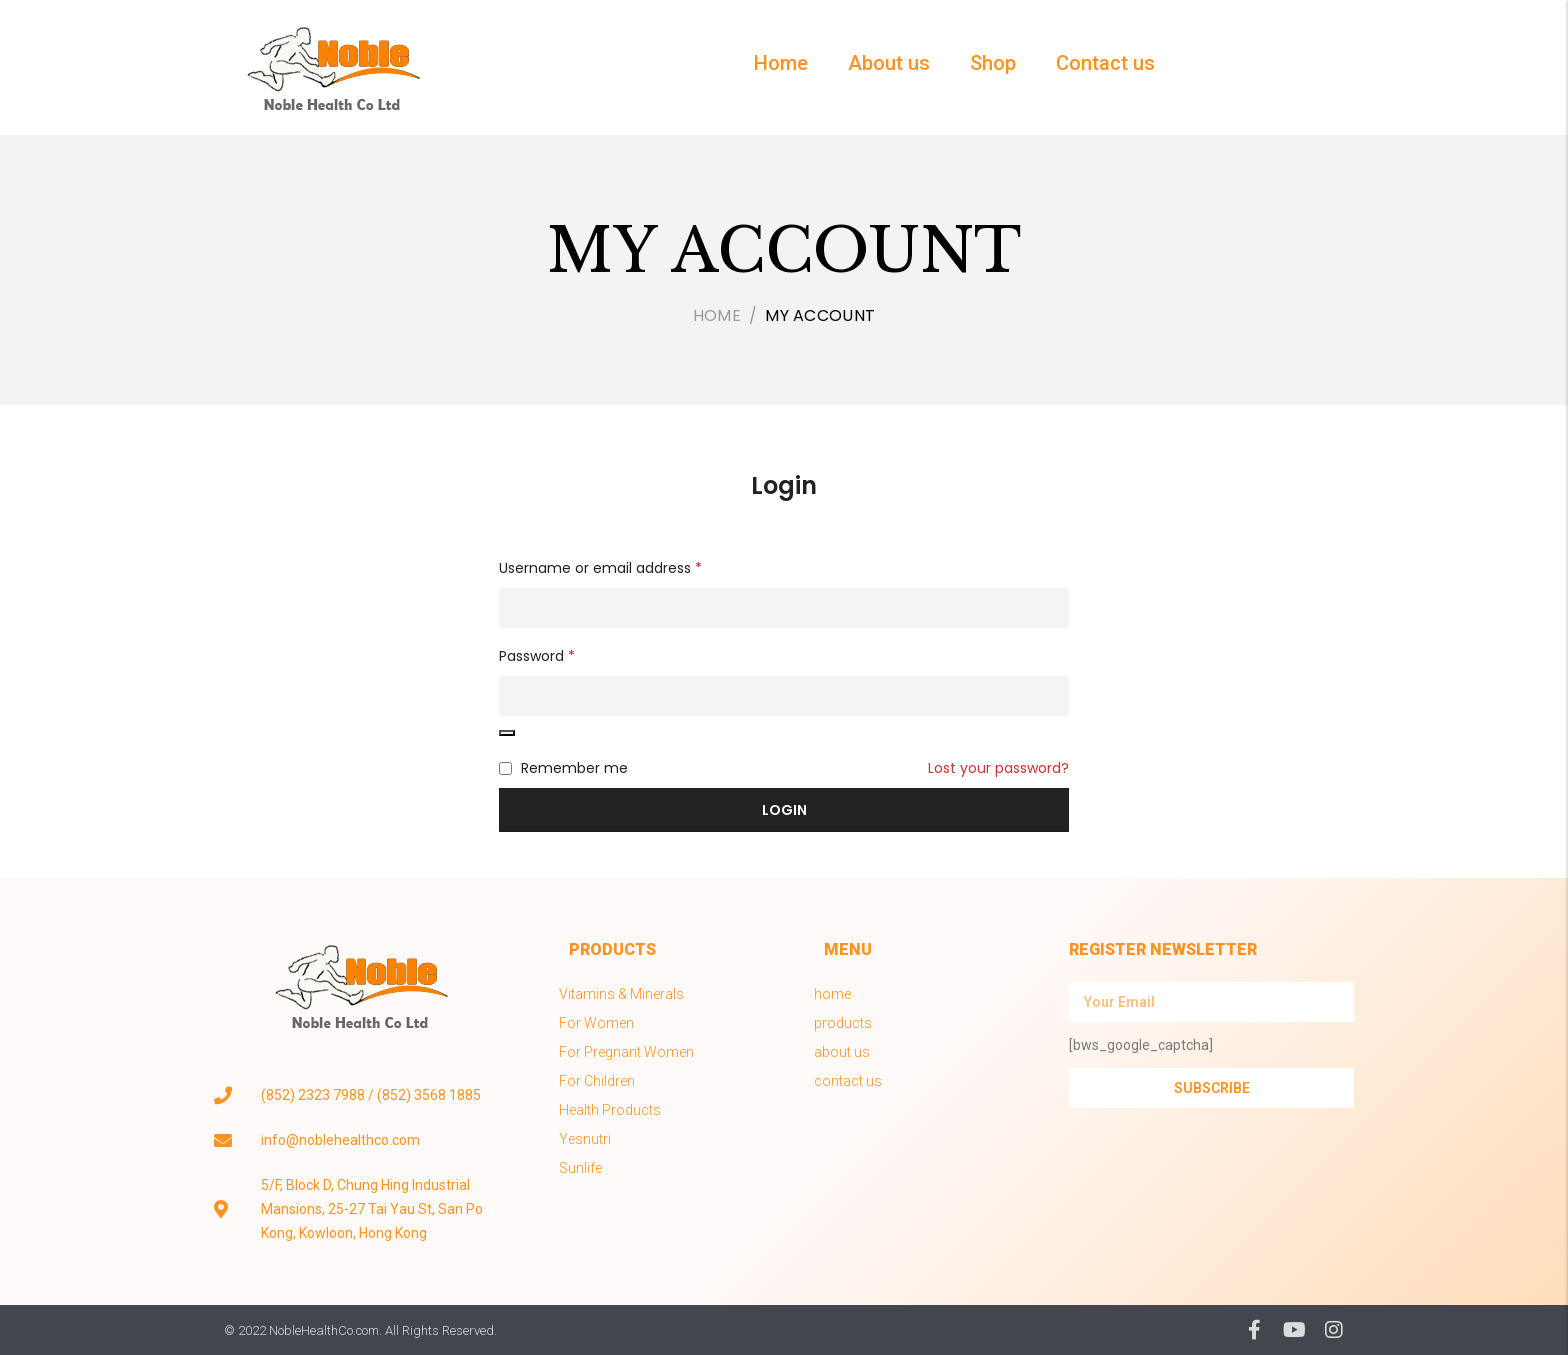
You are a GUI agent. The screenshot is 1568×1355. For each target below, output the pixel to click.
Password (537, 656)
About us (889, 63)
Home (781, 63)
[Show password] (507, 733)
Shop (993, 63)
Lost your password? (998, 768)
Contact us (1105, 63)
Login (784, 485)
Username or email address (600, 568)
